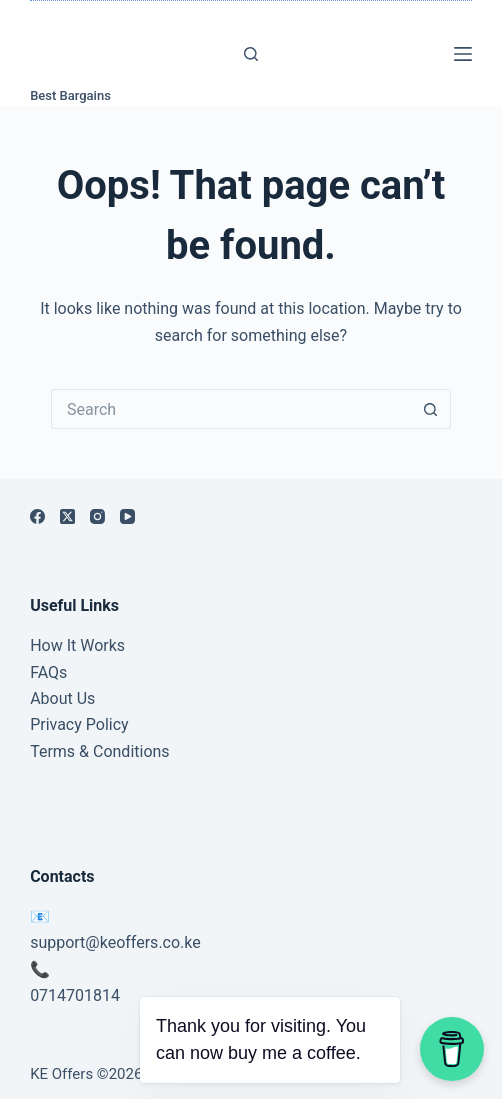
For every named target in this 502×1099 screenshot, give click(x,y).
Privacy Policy (79, 724)
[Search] (251, 54)
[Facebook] (37, 516)
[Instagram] (97, 516)
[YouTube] (127, 516)
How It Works (77, 645)
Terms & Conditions (100, 751)
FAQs (48, 672)
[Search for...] (231, 409)
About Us (62, 698)
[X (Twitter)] (67, 516)
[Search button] (431, 409)
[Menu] (463, 54)
